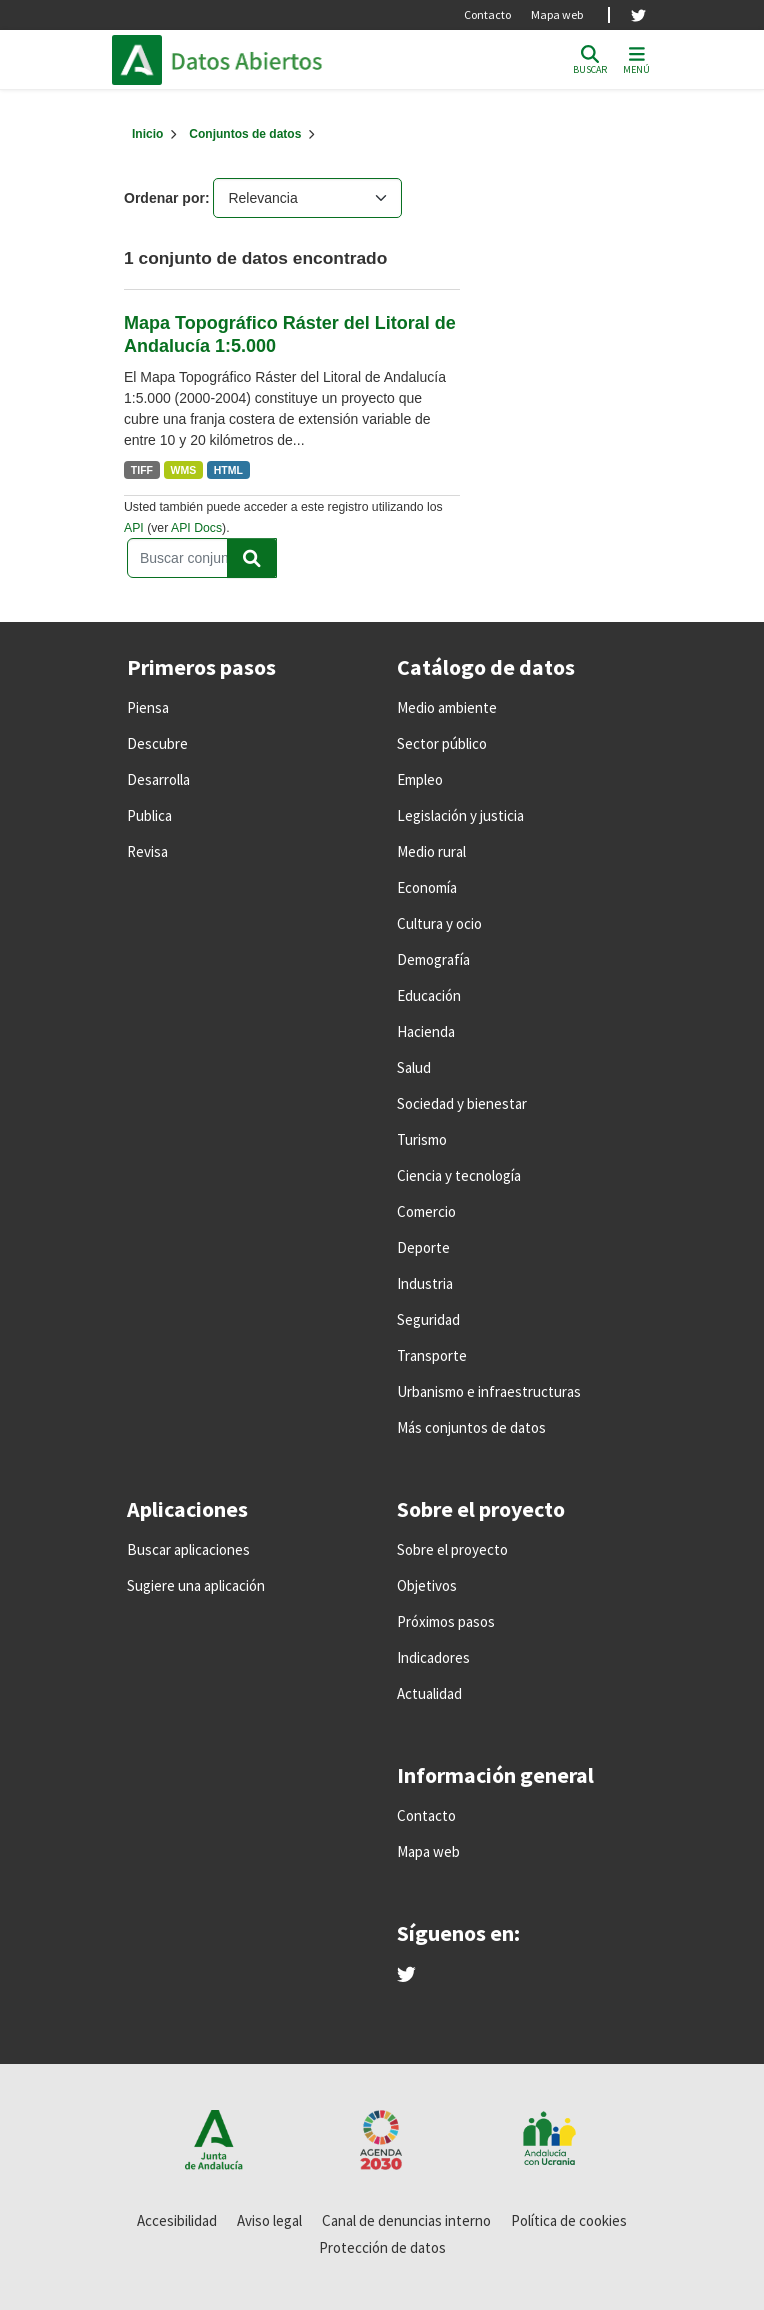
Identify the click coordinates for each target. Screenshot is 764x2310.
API (134, 528)
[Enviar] (252, 558)
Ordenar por (164, 198)
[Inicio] (147, 134)
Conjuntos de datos (245, 134)
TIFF (142, 470)
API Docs (196, 528)
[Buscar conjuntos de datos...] (202, 558)
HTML (228, 470)
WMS (184, 470)
